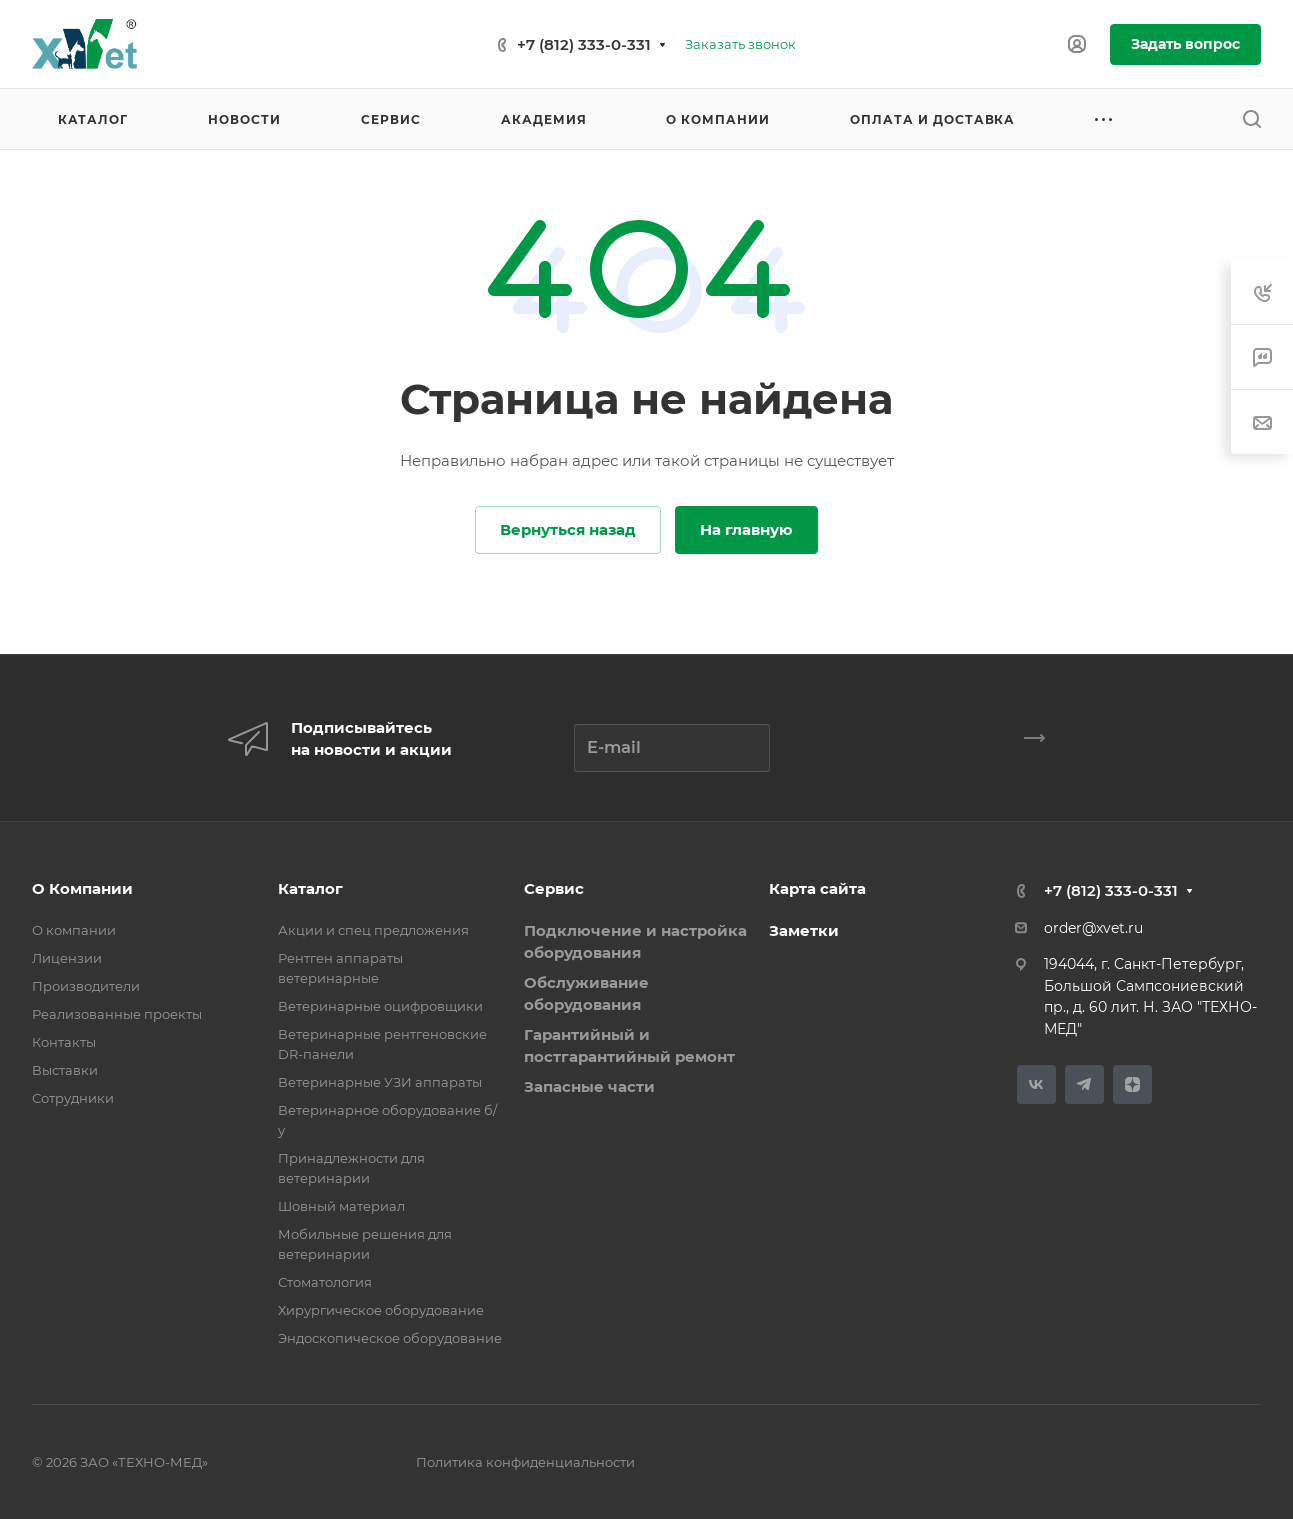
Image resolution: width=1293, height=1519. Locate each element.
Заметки (804, 930)
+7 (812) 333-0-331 (584, 44)
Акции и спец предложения (373, 930)
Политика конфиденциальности (525, 1462)
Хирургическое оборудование (381, 1310)
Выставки (65, 1070)
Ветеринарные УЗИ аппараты (380, 1082)
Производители (86, 986)
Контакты (64, 1042)
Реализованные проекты (117, 1014)
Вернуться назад (568, 529)
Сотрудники (73, 1098)
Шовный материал (341, 1206)
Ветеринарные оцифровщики (380, 1006)
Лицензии (67, 958)
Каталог (310, 888)
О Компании (82, 888)
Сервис (554, 888)
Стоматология (325, 1282)
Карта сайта (817, 888)
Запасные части (589, 1086)
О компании (74, 930)
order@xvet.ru (1093, 928)
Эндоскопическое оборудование (390, 1338)
